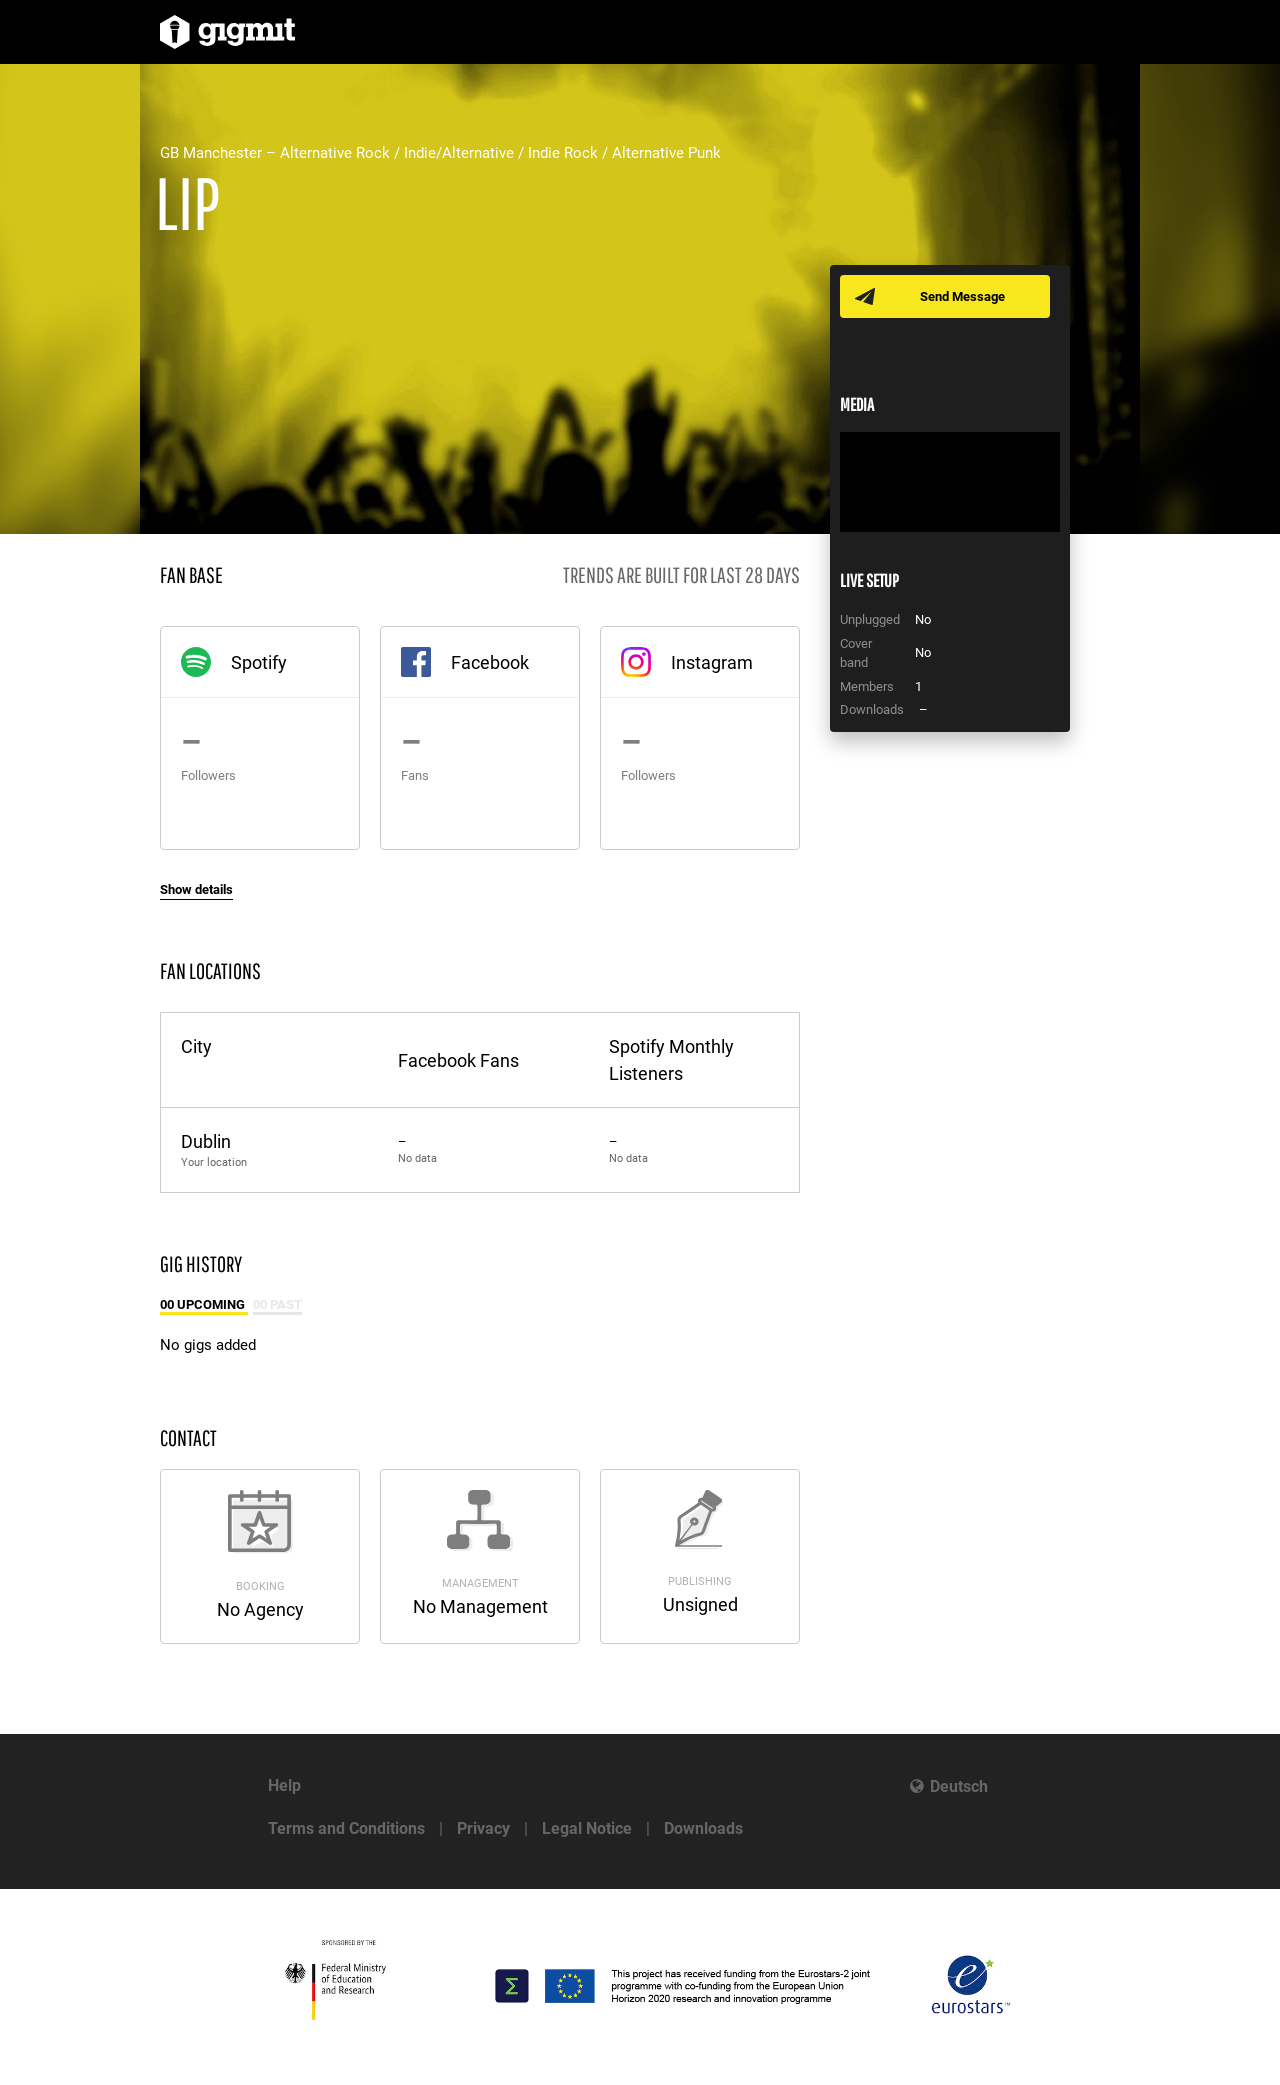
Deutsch (959, 1786)
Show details (196, 889)
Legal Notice (587, 1828)
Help (284, 1785)
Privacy (483, 1828)
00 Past (277, 1304)
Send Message (962, 296)
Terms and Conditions (346, 1828)
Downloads (703, 1828)
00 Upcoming (204, 1304)
